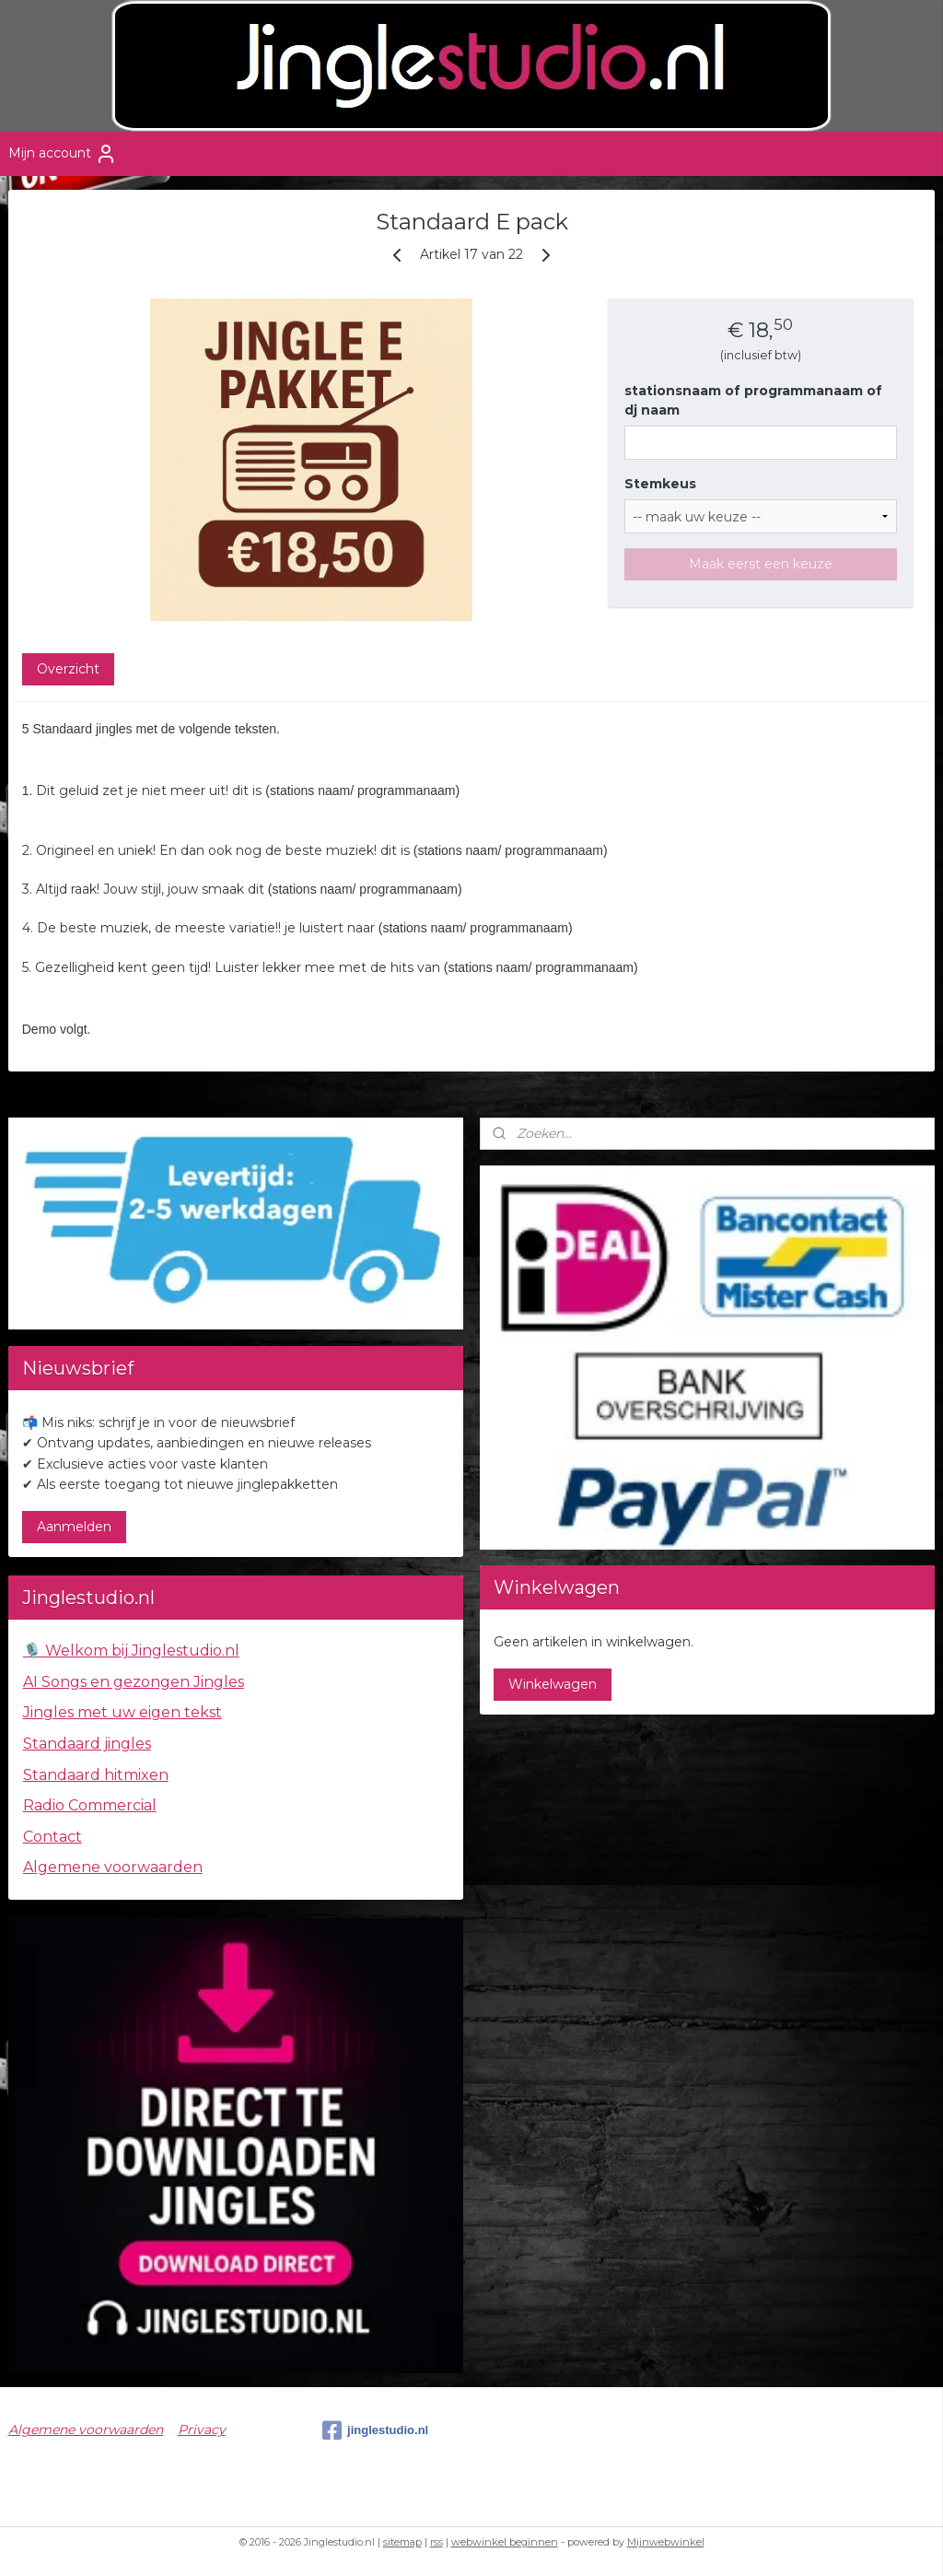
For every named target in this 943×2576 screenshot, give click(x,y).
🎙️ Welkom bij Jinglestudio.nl (131, 1650)
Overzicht (68, 669)
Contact (52, 1836)
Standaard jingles (87, 1743)
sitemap (402, 2541)
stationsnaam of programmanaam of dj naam (753, 400)
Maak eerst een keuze (760, 564)
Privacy (202, 2429)
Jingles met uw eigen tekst (122, 1712)
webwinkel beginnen (504, 2541)
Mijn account (62, 154)
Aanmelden (74, 1526)
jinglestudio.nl (375, 2430)
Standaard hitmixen (96, 1775)
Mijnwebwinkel (665, 2541)
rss (436, 2541)
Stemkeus (660, 483)
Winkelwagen (552, 1684)
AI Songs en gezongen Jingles (133, 1682)
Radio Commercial (90, 1805)
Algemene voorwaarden (113, 1867)
